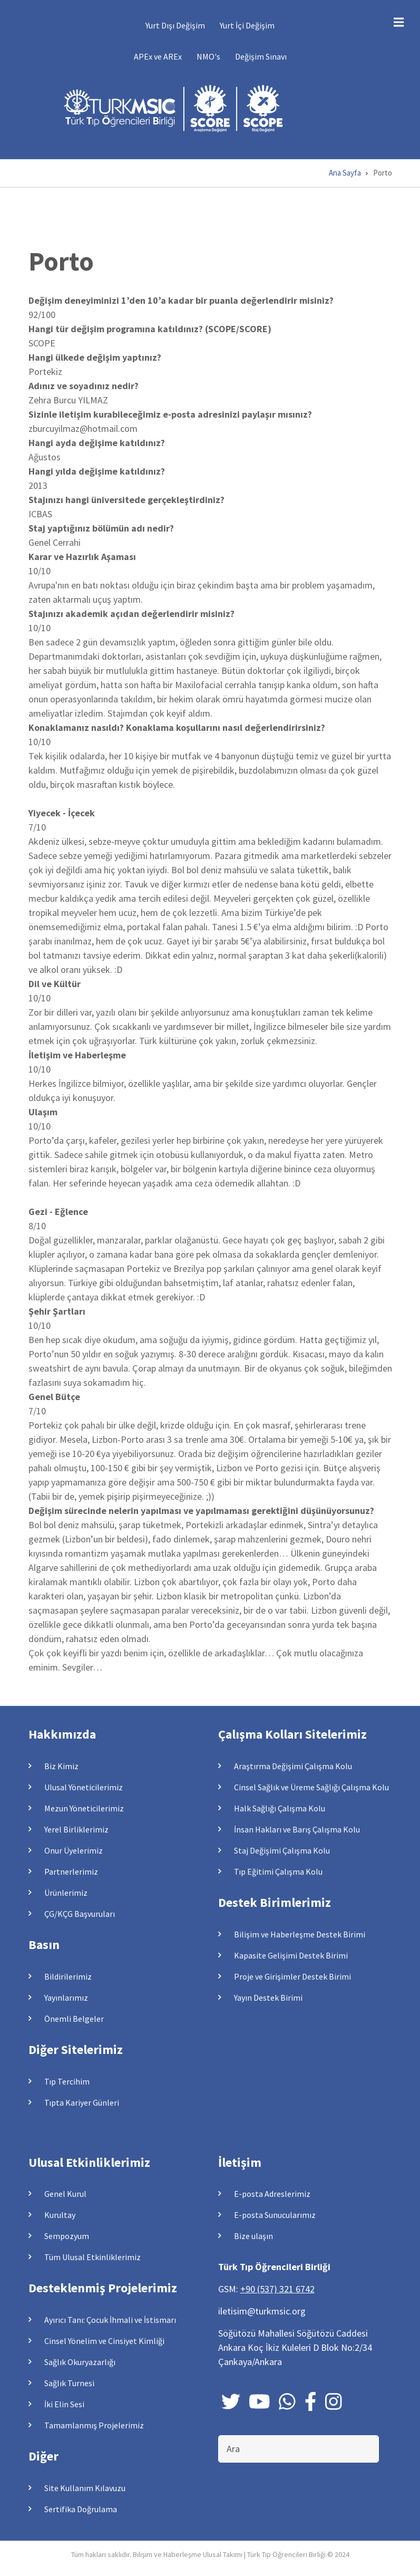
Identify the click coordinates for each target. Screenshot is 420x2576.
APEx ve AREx (158, 56)
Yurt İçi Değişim (247, 25)
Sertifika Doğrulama (80, 2509)
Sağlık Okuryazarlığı (79, 2362)
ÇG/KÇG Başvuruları (79, 1913)
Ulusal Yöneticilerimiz (83, 1787)
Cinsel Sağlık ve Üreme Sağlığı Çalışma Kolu (311, 1787)
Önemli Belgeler (74, 2018)
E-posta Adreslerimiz (272, 2193)
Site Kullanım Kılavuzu (84, 2488)
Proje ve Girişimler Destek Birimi (292, 1976)
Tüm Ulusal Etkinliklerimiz (92, 2257)
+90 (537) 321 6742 (277, 2289)
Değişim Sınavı (261, 56)
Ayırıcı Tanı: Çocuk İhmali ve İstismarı (110, 2319)
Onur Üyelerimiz (73, 1850)
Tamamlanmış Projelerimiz (94, 2425)
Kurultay (59, 2215)
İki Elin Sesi (64, 2404)
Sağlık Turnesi (69, 2383)
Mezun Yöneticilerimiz (84, 1808)
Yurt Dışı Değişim (175, 25)
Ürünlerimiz (65, 1892)
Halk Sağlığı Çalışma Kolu (279, 1808)
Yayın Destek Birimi (268, 1997)
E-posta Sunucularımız (275, 2215)
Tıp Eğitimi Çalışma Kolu (278, 1871)
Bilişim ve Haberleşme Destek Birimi (299, 1934)
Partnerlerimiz (71, 1871)
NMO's (208, 56)
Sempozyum (66, 2236)
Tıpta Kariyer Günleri (81, 2102)
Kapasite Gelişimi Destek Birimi (291, 1955)
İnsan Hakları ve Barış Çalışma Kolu (297, 1829)
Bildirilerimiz (68, 1976)
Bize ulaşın (253, 2236)
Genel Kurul (65, 2193)
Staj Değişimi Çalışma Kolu (282, 1850)
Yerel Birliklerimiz (76, 1829)
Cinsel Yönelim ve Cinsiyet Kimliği (104, 2341)
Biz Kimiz (61, 1766)
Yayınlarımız (66, 1997)
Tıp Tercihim (67, 2081)
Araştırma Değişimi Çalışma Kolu (293, 1766)
